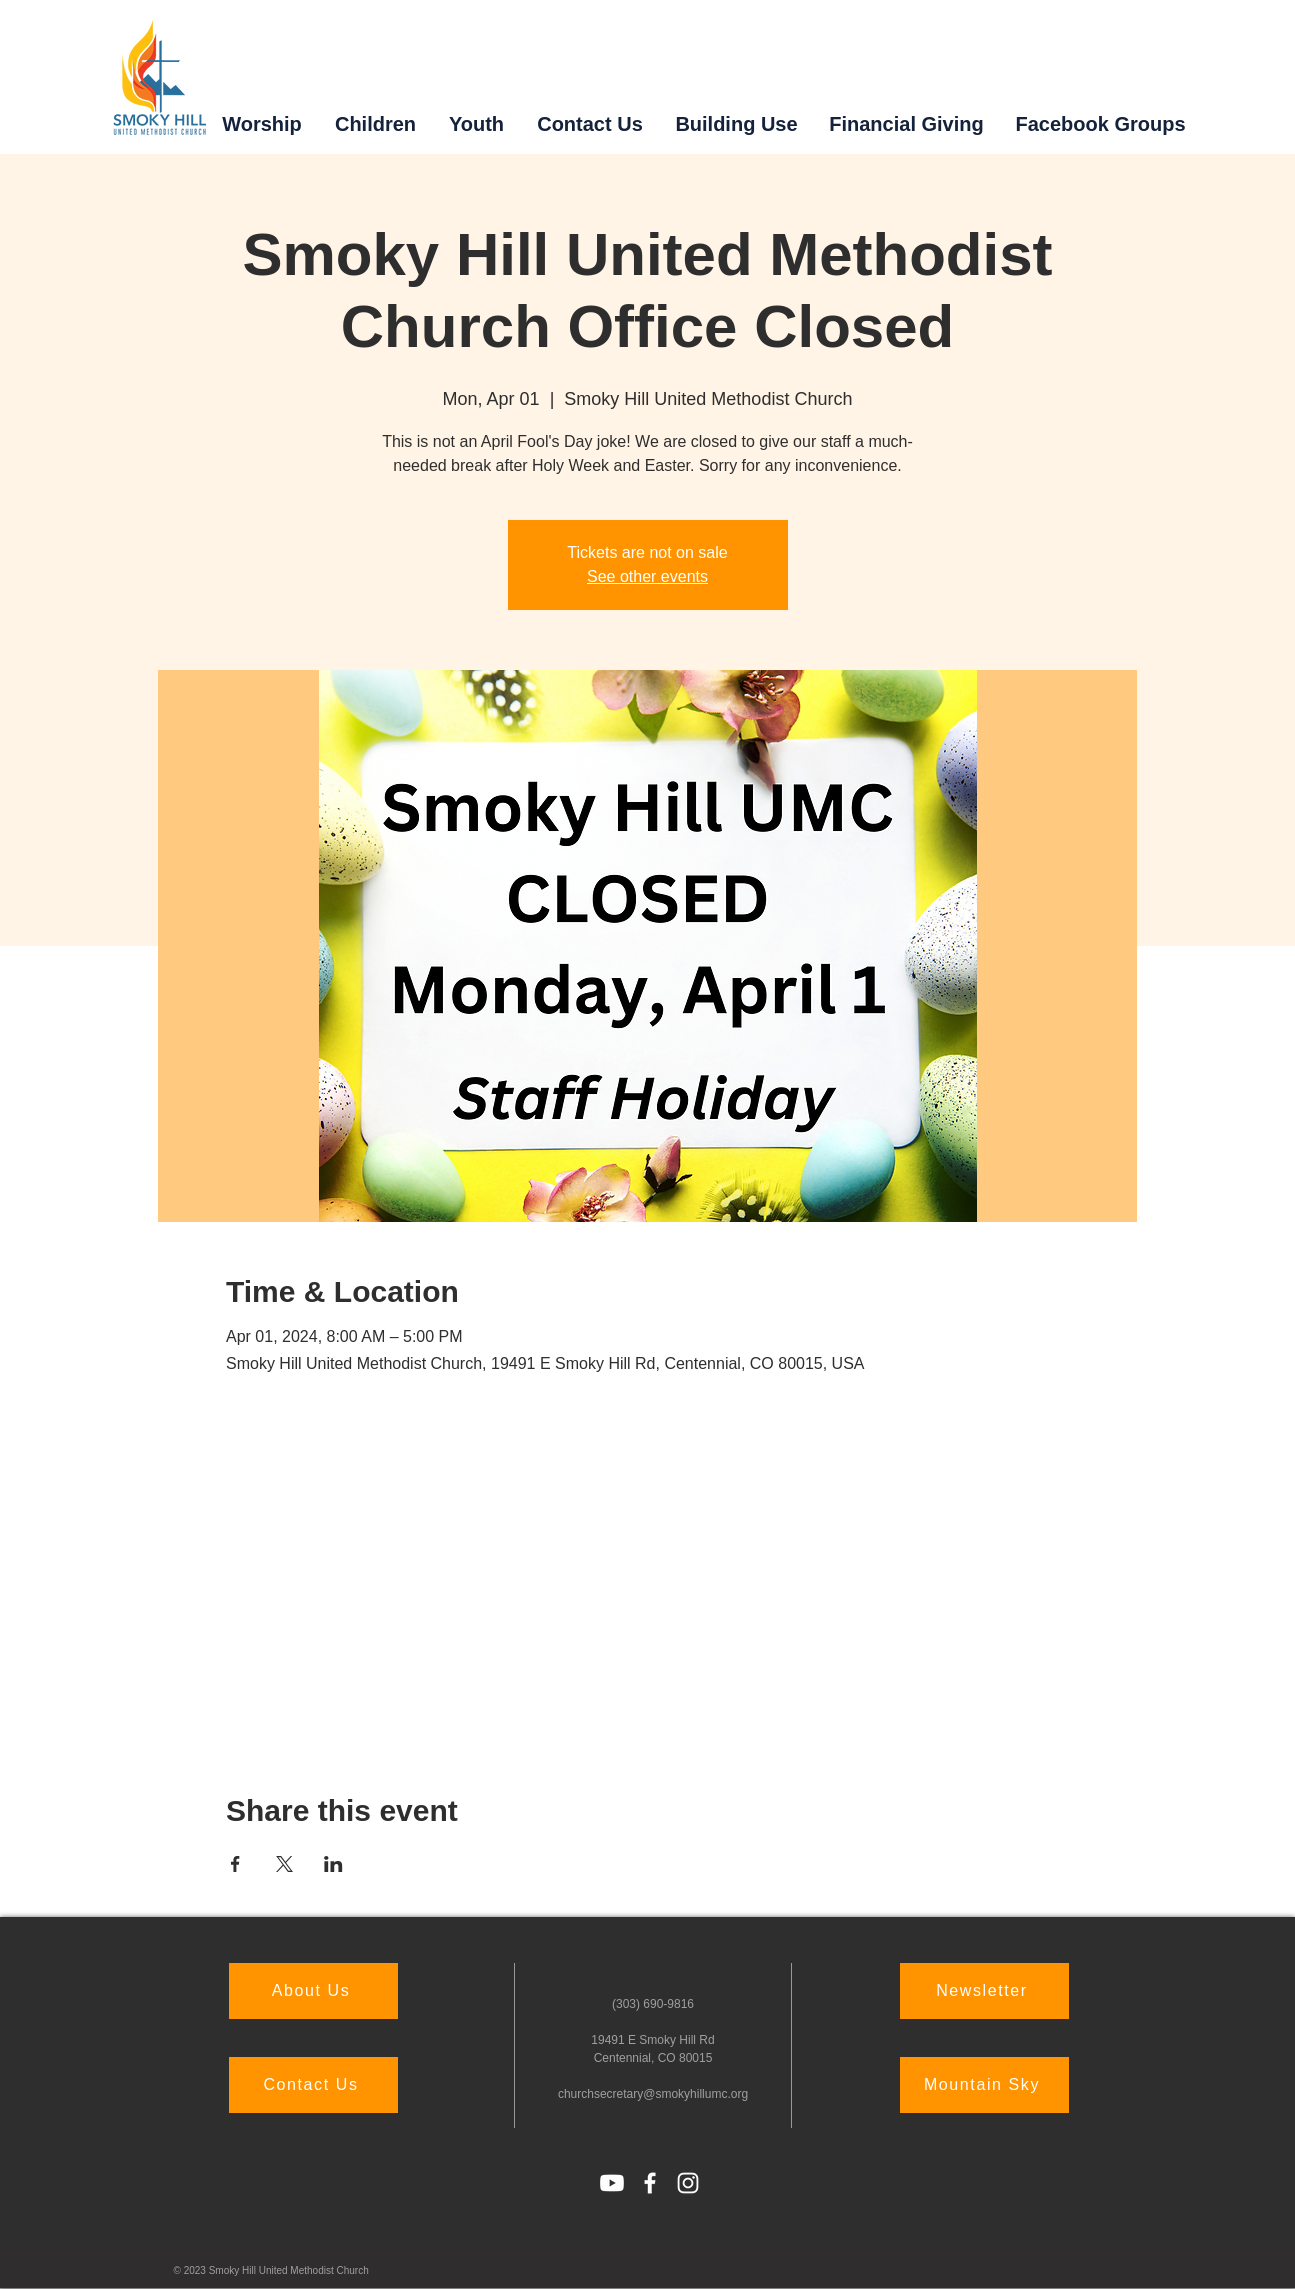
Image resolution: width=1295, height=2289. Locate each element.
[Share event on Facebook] (235, 1864)
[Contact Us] (313, 2085)
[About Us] (313, 1991)
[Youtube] (612, 2183)
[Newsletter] (984, 1991)
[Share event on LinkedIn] (333, 1864)
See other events (647, 576)
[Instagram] (688, 2183)
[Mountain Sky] (984, 2085)
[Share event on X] (284, 1864)
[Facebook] (650, 2183)
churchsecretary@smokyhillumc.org (653, 2094)
